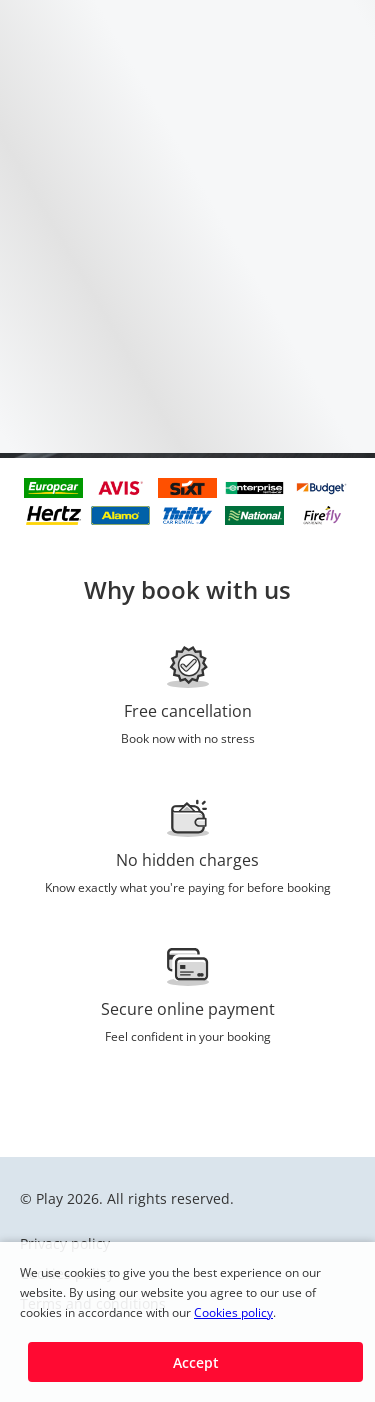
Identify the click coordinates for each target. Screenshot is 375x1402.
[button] (195, 1362)
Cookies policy (233, 1312)
